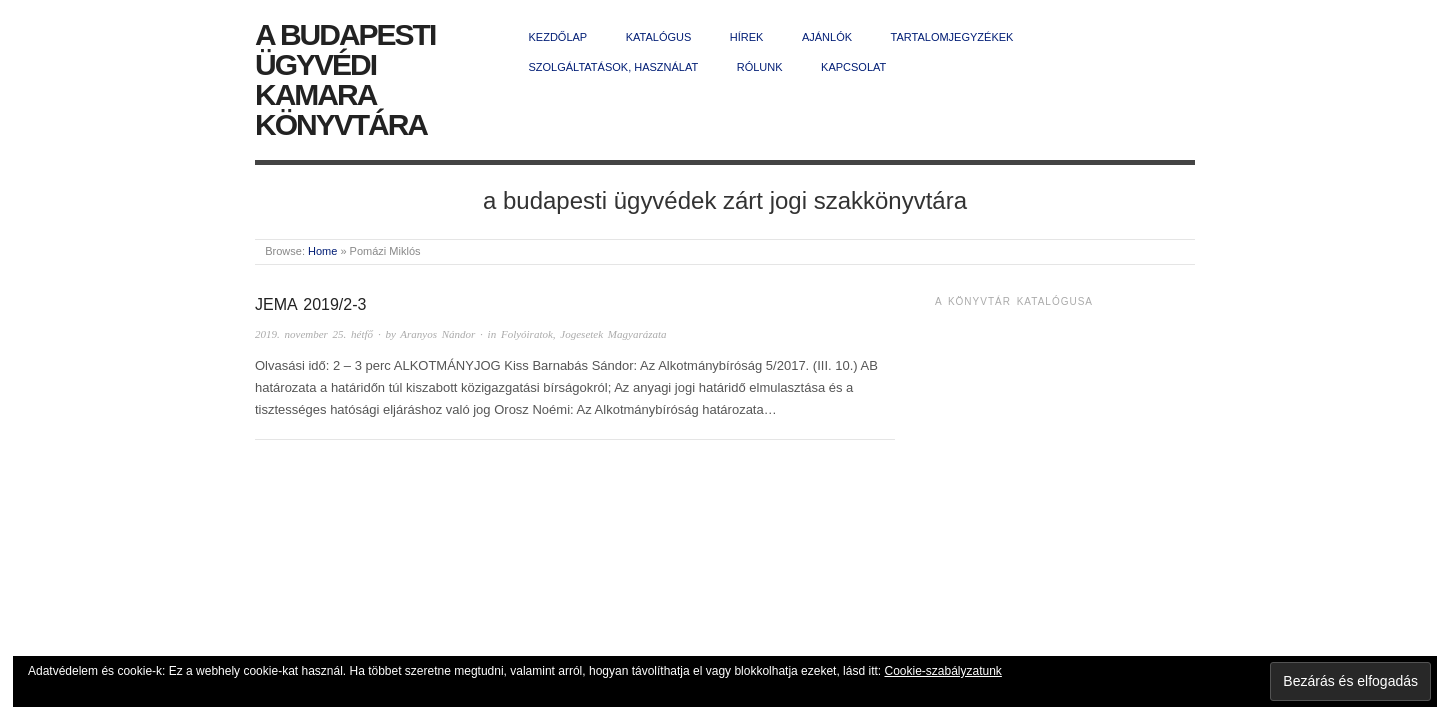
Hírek (747, 37)
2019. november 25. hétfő (314, 334)
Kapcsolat (853, 67)
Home (322, 251)
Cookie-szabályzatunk (942, 671)
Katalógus (659, 37)
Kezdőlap (558, 37)
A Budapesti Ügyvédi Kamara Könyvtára (345, 79)
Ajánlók (827, 37)
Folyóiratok (527, 334)
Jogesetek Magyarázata (613, 334)
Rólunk (760, 67)
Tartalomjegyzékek (952, 37)
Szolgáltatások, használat (614, 67)
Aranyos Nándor (437, 334)
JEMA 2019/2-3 (310, 304)
